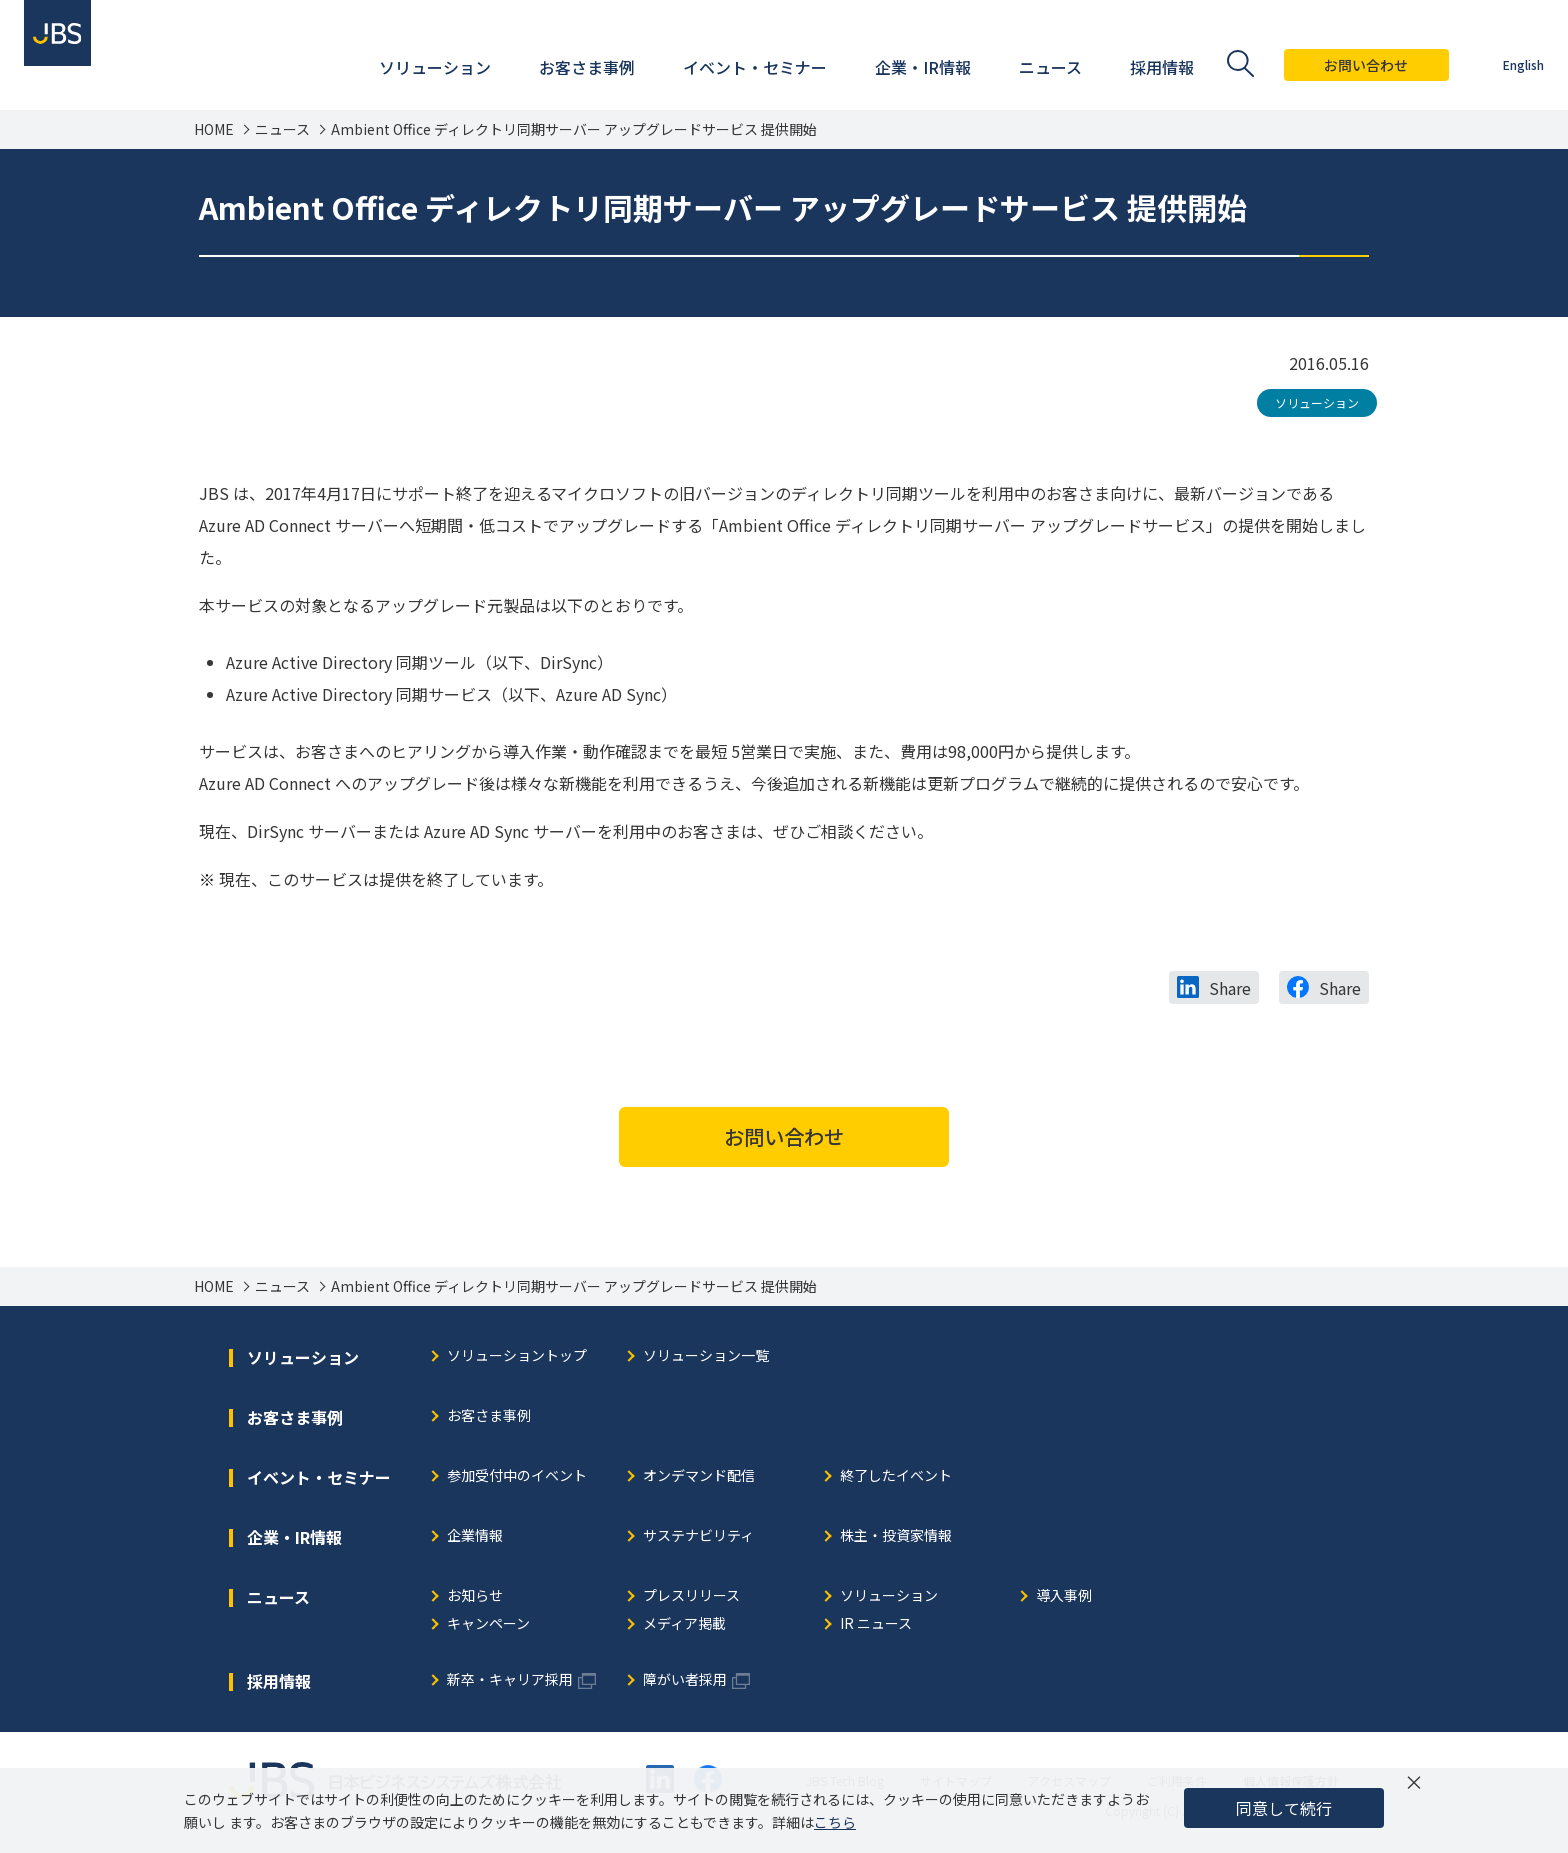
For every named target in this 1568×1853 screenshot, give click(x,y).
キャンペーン (488, 1624)
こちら (835, 1822)
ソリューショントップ (517, 1356)
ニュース (282, 129)
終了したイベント (896, 1476)
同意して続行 (1284, 1808)
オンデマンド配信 (699, 1476)
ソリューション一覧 (706, 1356)
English (1507, 64)
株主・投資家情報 (896, 1536)
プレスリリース (691, 1596)
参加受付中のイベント (517, 1476)
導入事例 (1064, 1596)
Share (1230, 988)
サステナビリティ (698, 1536)
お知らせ (475, 1596)
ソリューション (1317, 402)
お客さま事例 (489, 1416)
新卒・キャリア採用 (510, 1680)
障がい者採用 (685, 1680)
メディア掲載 (684, 1624)
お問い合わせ (1351, 65)
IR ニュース (876, 1624)
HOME (214, 129)
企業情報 (475, 1536)
